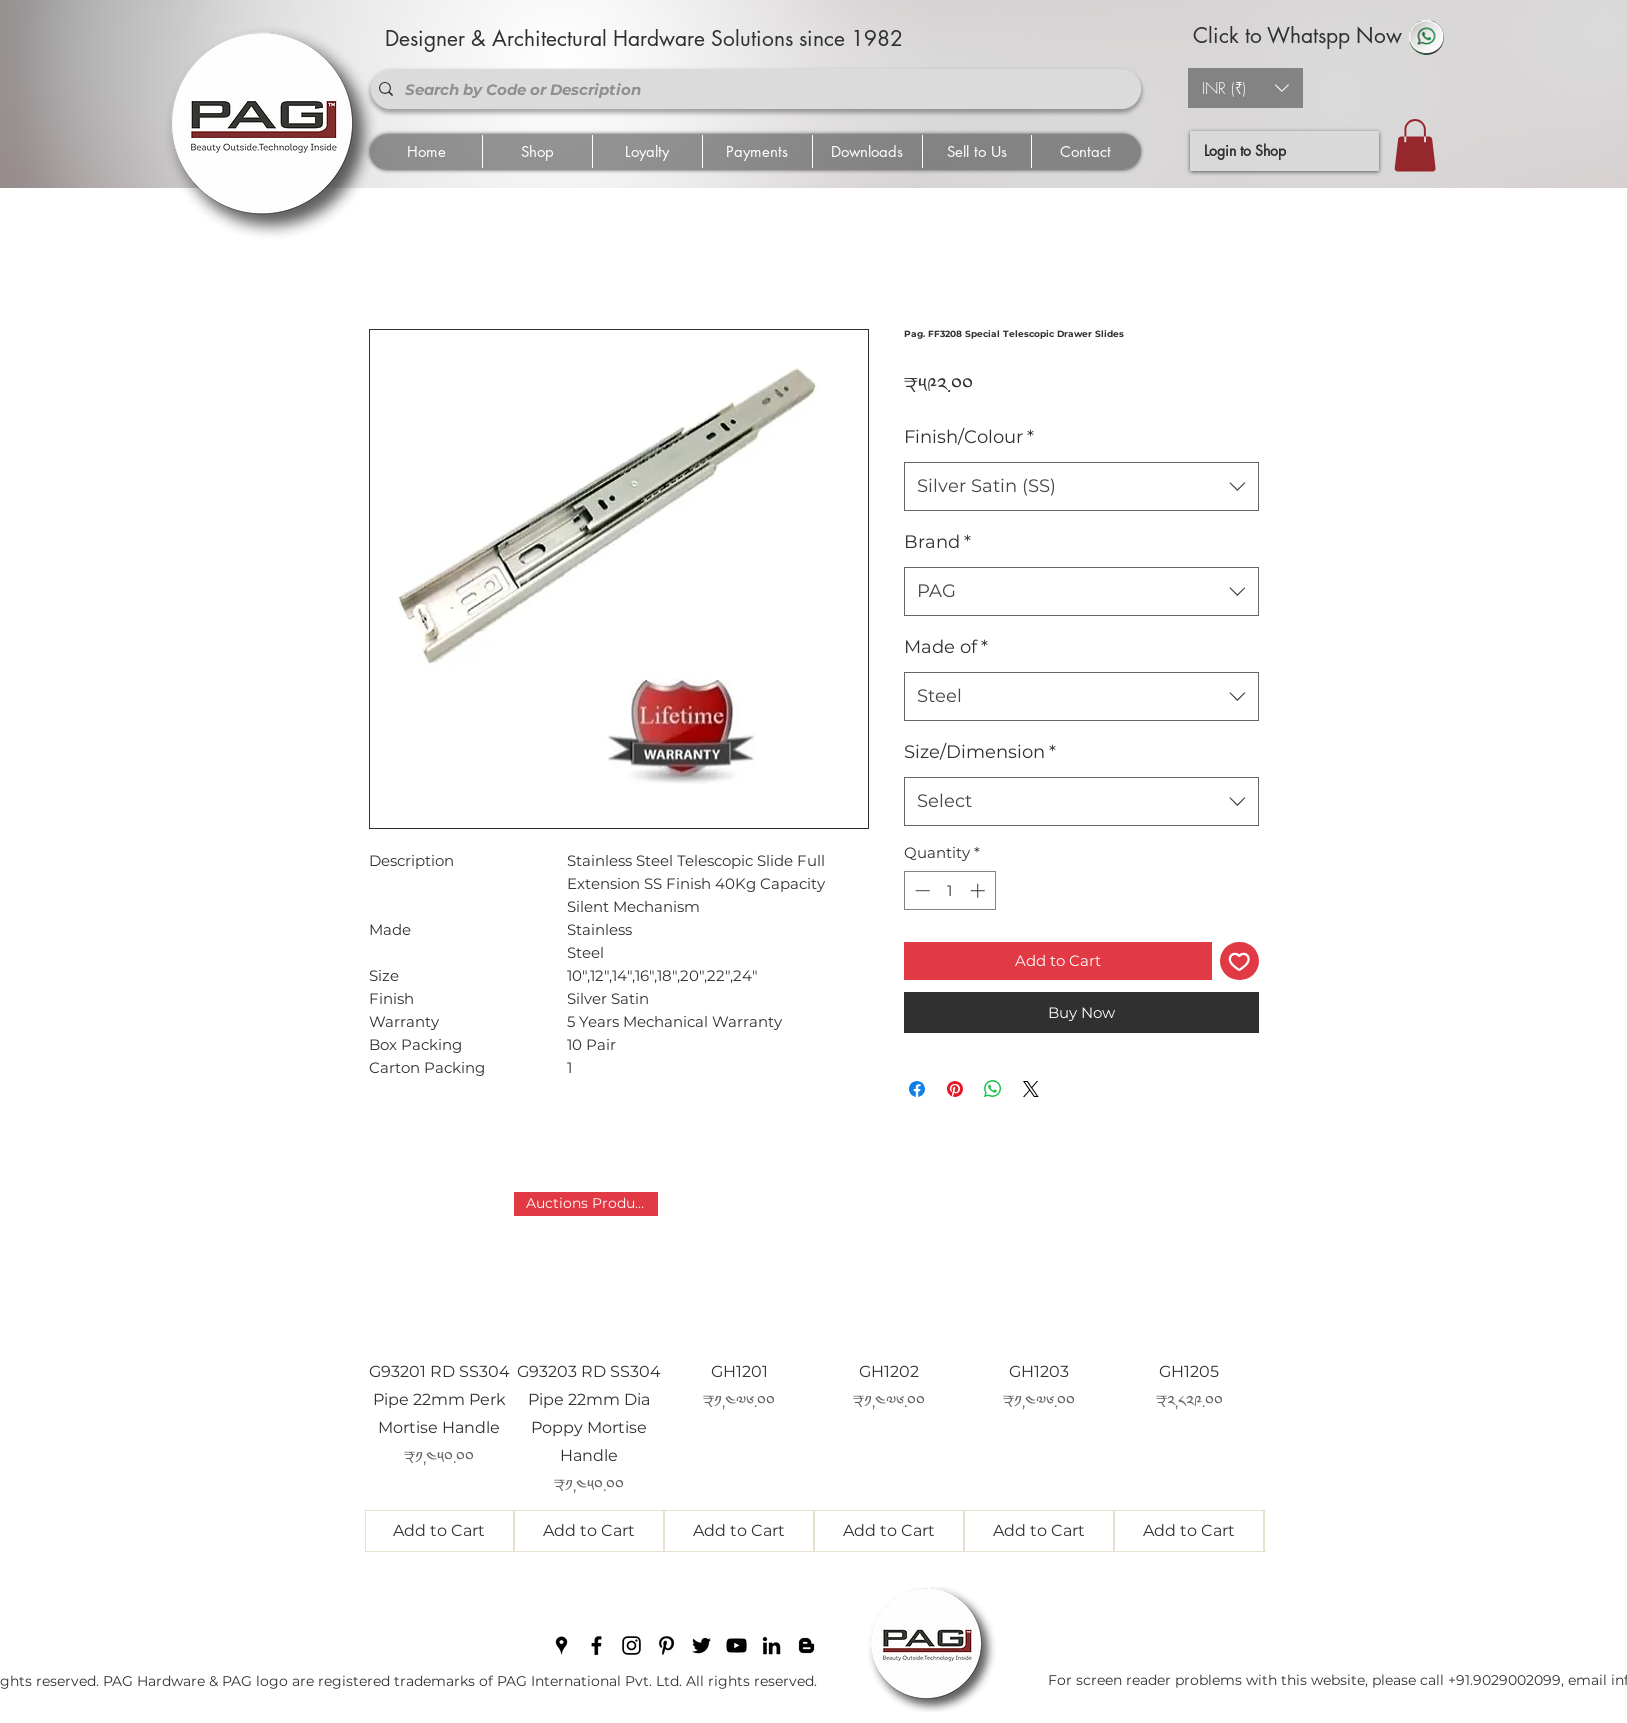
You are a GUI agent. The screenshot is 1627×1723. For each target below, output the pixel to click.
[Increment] (979, 890)
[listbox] (1245, 88)
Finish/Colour (969, 437)
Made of (946, 647)
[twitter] (701, 1645)
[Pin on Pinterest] (955, 1089)
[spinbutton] (949, 890)
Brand (937, 542)
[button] (1245, 88)
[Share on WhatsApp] (993, 1089)
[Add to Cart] (440, 1531)
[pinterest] (666, 1645)
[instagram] (631, 1645)
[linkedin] (771, 1645)
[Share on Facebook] (917, 1089)
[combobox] (1081, 487)
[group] (815, 1372)
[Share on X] (1031, 1089)
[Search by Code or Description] (752, 89)
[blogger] (806, 1645)
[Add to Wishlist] (1239, 961)
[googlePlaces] (561, 1645)
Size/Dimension (980, 752)
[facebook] (596, 1645)
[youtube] (736, 1645)
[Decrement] (920, 890)
